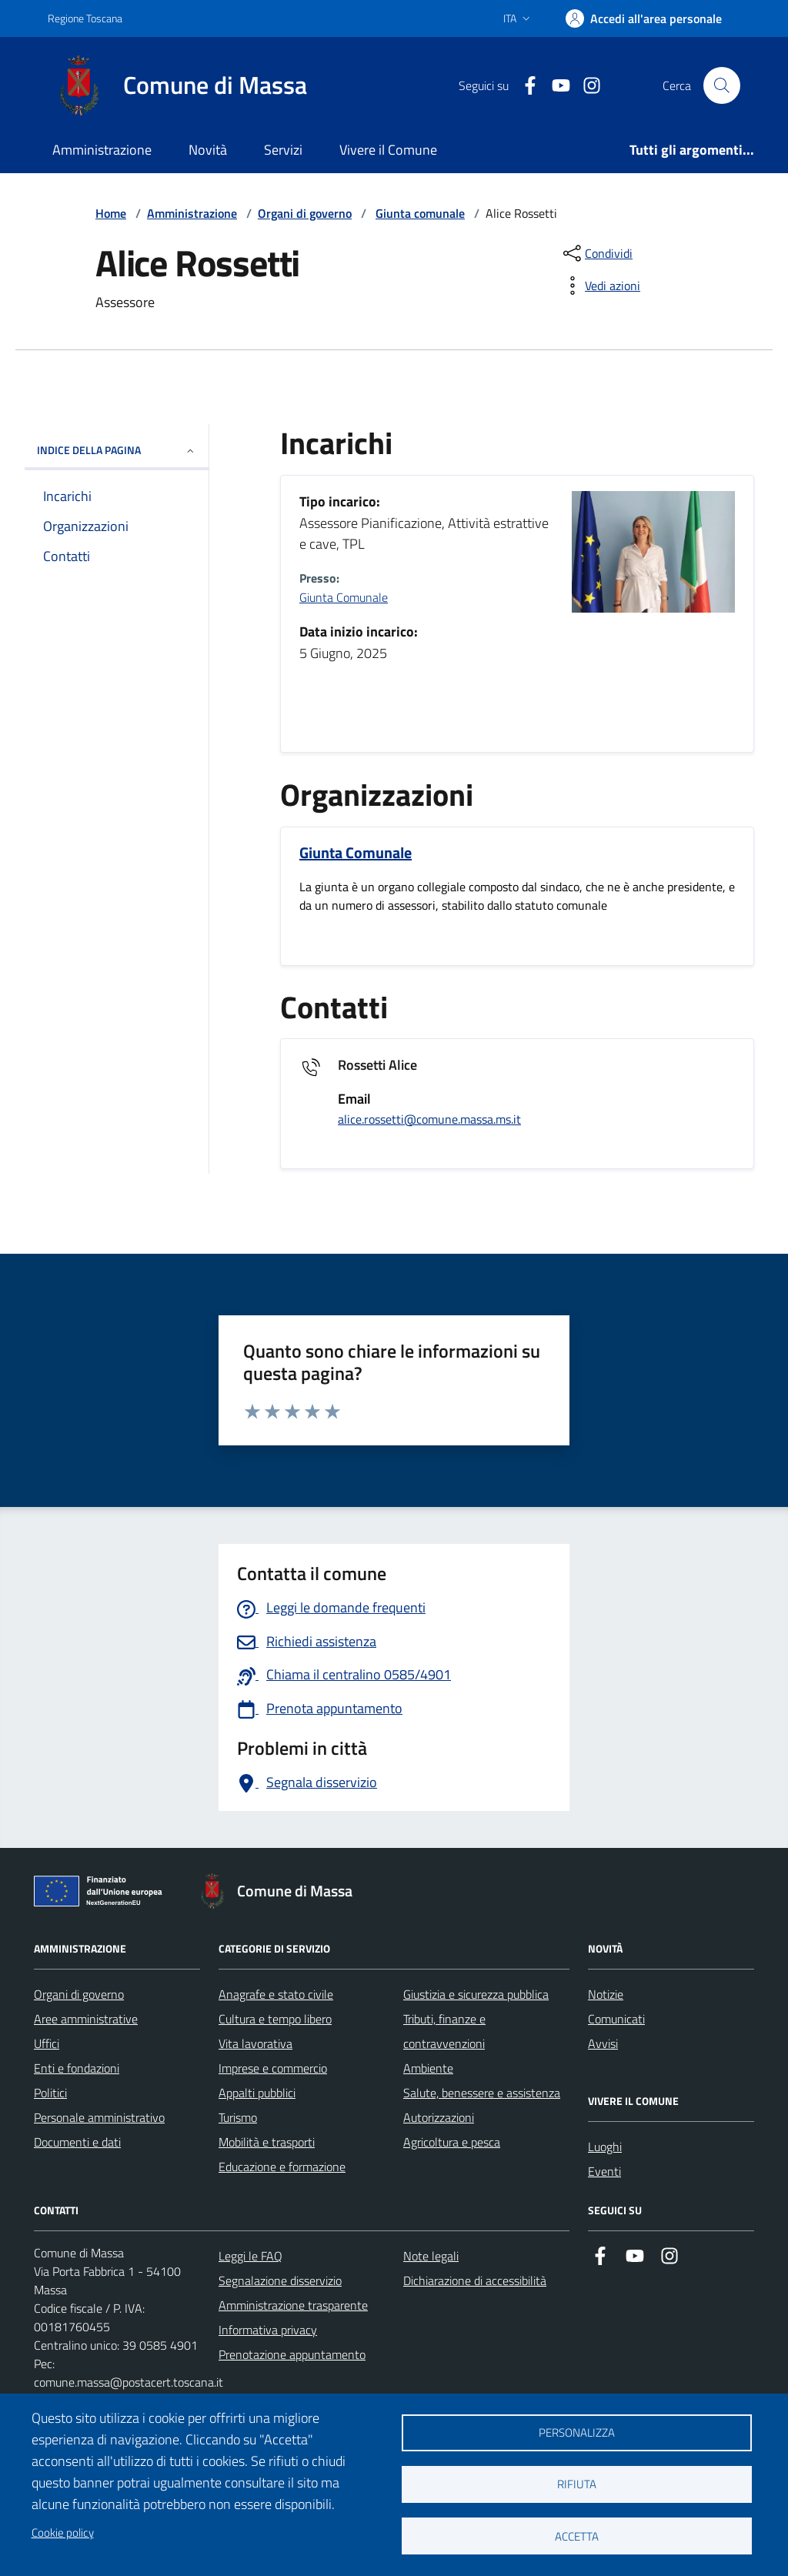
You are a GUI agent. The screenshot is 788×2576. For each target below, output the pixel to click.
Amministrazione (102, 149)
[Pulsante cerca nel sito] (721, 85)
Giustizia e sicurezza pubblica (476, 1994)
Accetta (577, 2536)
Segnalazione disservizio (280, 2280)
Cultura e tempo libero (275, 2019)
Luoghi (605, 2146)
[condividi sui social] (596, 253)
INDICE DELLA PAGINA (116, 450)
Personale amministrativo (99, 2117)
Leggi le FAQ (250, 2256)
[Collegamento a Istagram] (585, 85)
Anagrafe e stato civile (276, 1994)
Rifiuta (576, 2484)
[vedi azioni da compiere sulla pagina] (600, 285)
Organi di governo (305, 213)
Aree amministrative (86, 2019)
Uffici (46, 2043)
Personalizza (577, 2432)
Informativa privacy (268, 2329)
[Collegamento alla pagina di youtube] (554, 85)
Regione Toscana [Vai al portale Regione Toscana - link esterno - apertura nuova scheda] (85, 18)
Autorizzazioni (438, 2117)
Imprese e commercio (273, 2068)
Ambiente (428, 2068)
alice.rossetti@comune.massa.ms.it (429, 1119)
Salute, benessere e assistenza (481, 2092)
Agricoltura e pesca (451, 2142)
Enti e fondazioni (76, 2068)
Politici (50, 2092)
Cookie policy (63, 2532)
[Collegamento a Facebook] (524, 85)
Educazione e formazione (282, 2166)
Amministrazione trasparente (293, 2305)
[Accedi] (643, 18)
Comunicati (616, 2019)
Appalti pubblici (257, 2092)
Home (110, 213)
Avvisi (603, 2043)
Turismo (238, 2117)
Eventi (604, 2171)
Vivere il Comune (388, 149)
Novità (208, 149)
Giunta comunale (420, 213)
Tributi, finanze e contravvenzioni (444, 2031)
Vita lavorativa (255, 2043)
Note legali (431, 2256)
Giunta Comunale (343, 597)
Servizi (283, 149)
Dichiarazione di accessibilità (474, 2280)
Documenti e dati (77, 2142)
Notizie (605, 1994)
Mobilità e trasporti (267, 2142)
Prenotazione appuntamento (292, 2354)
